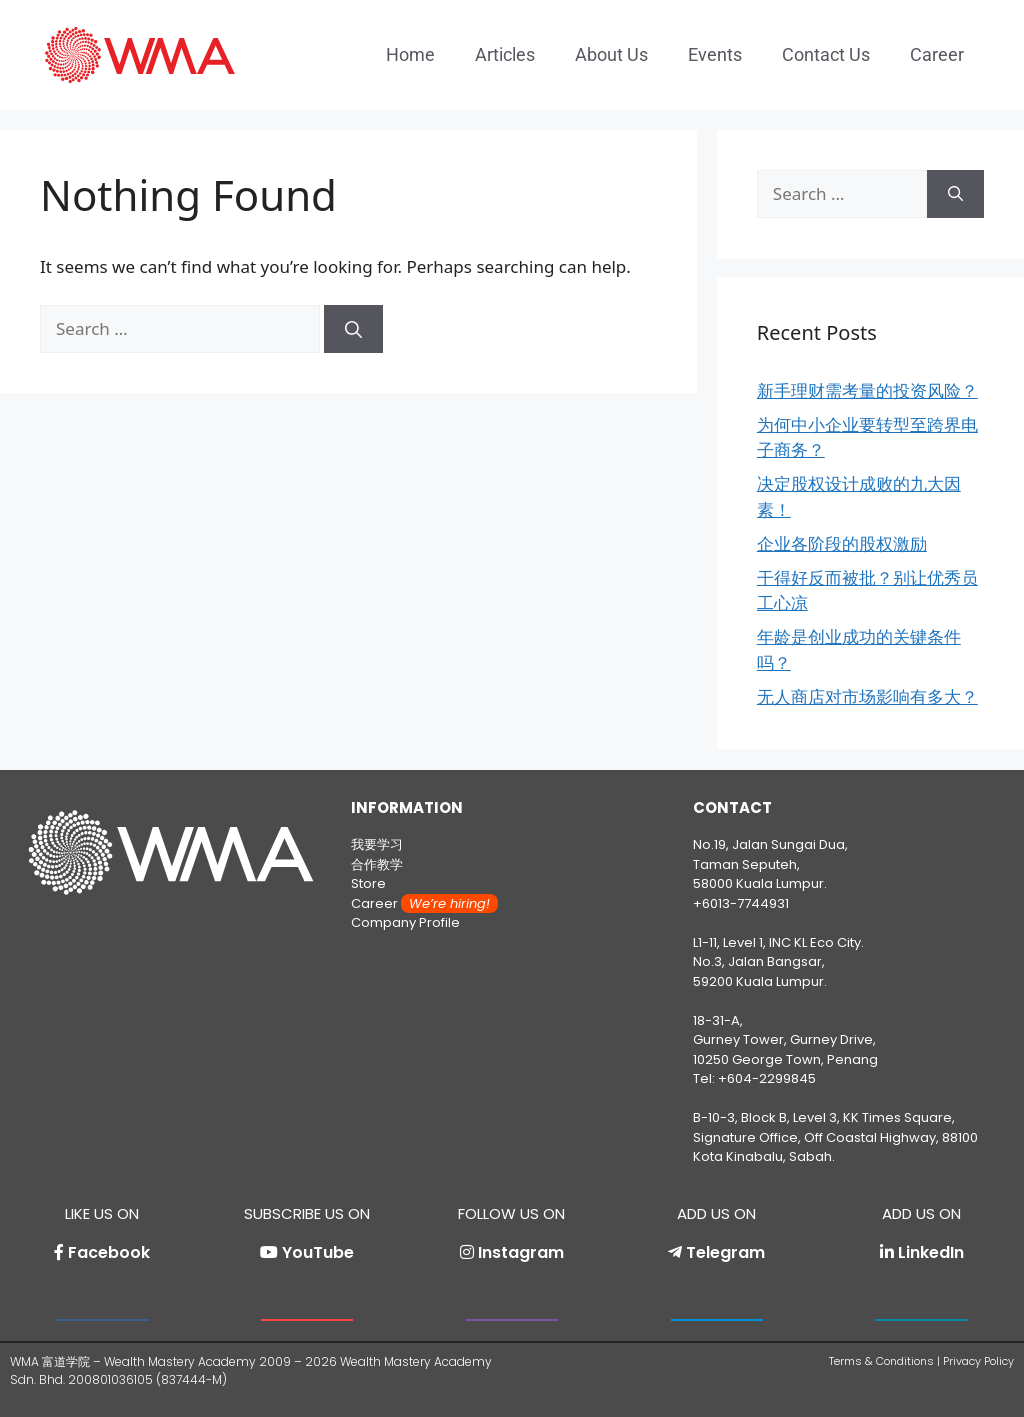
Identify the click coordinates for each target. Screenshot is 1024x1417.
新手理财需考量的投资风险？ (867, 390)
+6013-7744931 (741, 903)
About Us (611, 54)
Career (937, 54)
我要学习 (377, 844)
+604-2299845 (767, 1078)
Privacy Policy (978, 1361)
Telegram (725, 1252)
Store (368, 883)
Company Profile (405, 922)
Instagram (521, 1252)
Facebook (109, 1252)
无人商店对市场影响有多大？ (867, 696)
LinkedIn (931, 1252)
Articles (505, 54)
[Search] (353, 329)
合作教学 (377, 864)
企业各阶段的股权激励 (842, 543)
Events (715, 54)
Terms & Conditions (881, 1361)
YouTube (318, 1252)
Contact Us (826, 54)
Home (410, 54)
